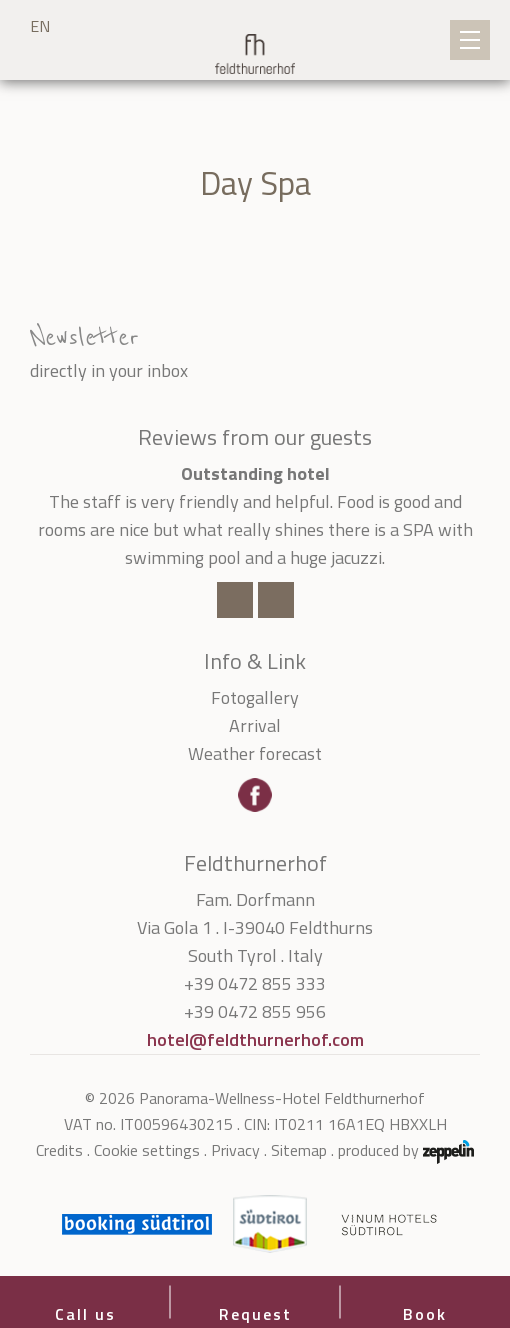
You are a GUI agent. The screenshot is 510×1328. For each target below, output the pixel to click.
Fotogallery (255, 697)
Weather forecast (255, 753)
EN (40, 26)
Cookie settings (147, 1150)
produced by (406, 1151)
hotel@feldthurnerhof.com (255, 1039)
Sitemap (299, 1150)
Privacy (235, 1150)
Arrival (255, 725)
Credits (59, 1150)
